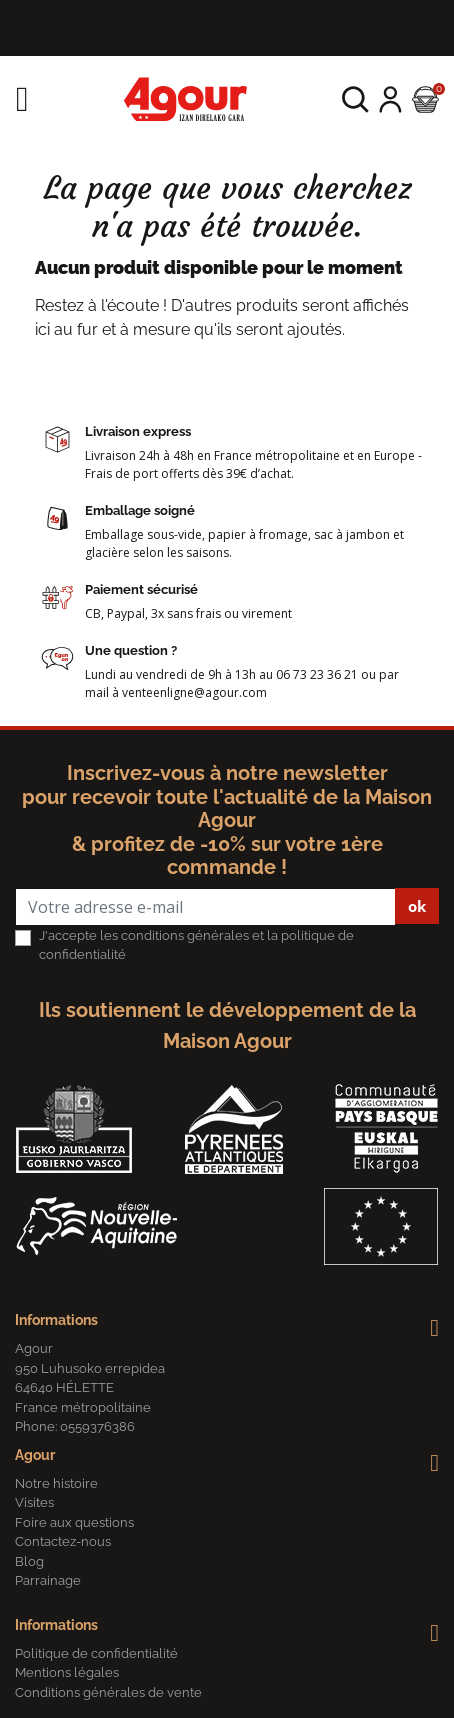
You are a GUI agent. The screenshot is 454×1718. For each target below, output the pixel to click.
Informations (56, 1320)
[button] (355, 99)
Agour (35, 1455)
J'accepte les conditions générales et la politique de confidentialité (196, 945)
